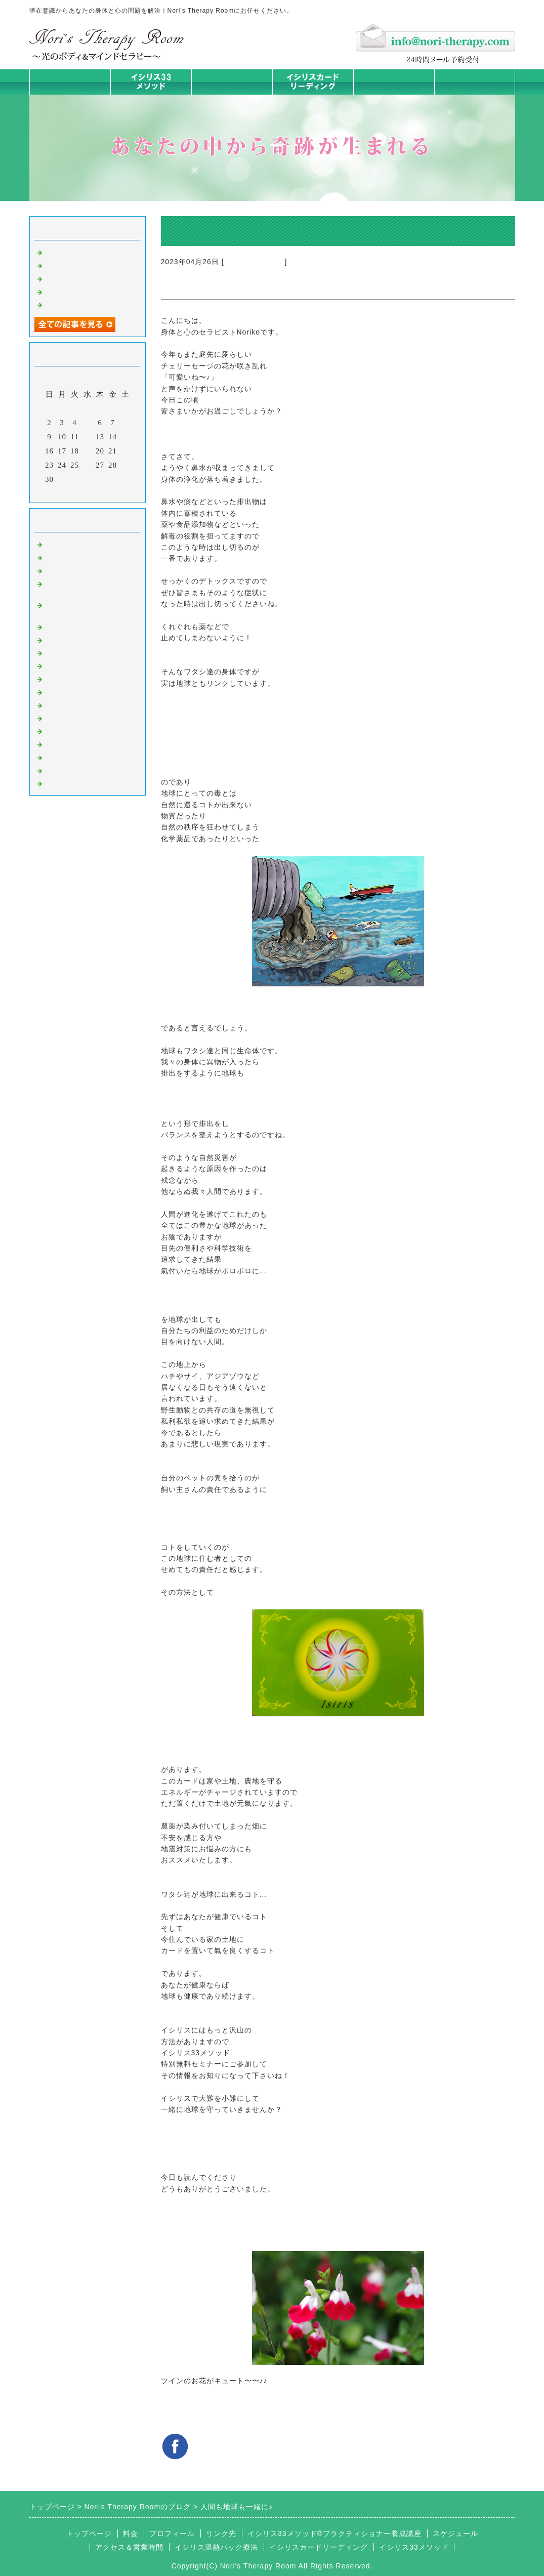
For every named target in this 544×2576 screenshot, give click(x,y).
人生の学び (65, 704)
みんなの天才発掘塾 (81, 652)
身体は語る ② (70, 278)
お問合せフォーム (474, 82)
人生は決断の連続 (77, 304)
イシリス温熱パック (231, 94)
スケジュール (455, 2533)
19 (87, 451)
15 (125, 437)
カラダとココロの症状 (85, 639)
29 (125, 465)
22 (125, 451)
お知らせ (61, 691)
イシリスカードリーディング (318, 2547)
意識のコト (65, 570)
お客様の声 (65, 730)
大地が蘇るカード (254, 262)
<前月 (66, 492)
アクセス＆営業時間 (129, 2547)
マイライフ (65, 743)
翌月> (108, 492)
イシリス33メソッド (414, 2547)
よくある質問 (69, 783)
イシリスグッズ (73, 757)
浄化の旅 (61, 770)
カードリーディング (81, 665)
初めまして (65, 543)
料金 (394, 82)
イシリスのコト (73, 557)
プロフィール (172, 2533)
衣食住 (57, 718)
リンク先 (221, 2533)
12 (87, 437)
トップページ (70, 82)
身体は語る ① (70, 291)
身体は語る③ (69, 265)
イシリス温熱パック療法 (89, 626)
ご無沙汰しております (85, 251)
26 (87, 465)
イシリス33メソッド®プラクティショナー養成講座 (334, 2533)
